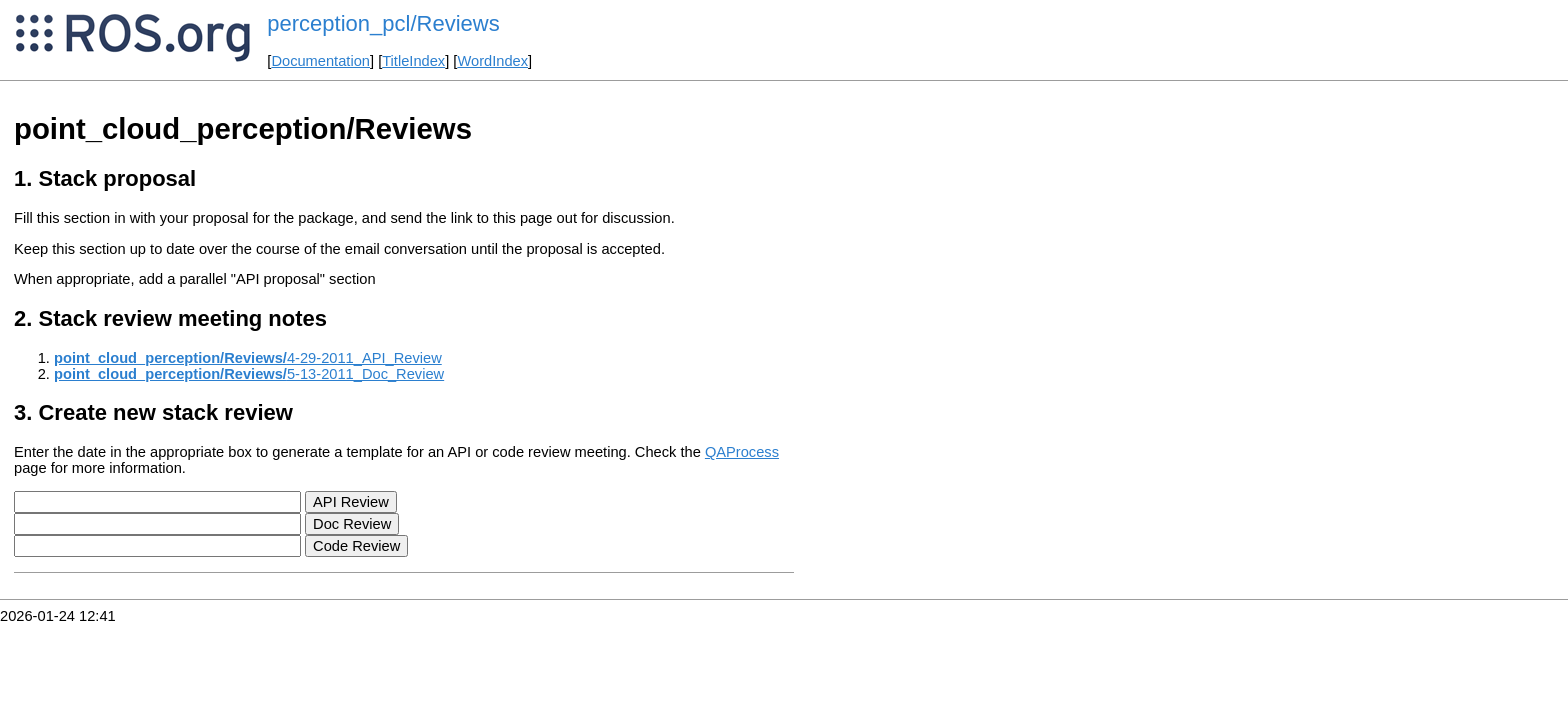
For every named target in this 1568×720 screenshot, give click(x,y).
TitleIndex (413, 61)
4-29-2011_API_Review (248, 358)
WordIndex (492, 61)
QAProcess (742, 452)
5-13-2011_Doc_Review (249, 374)
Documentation (320, 61)
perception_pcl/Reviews (383, 23)
